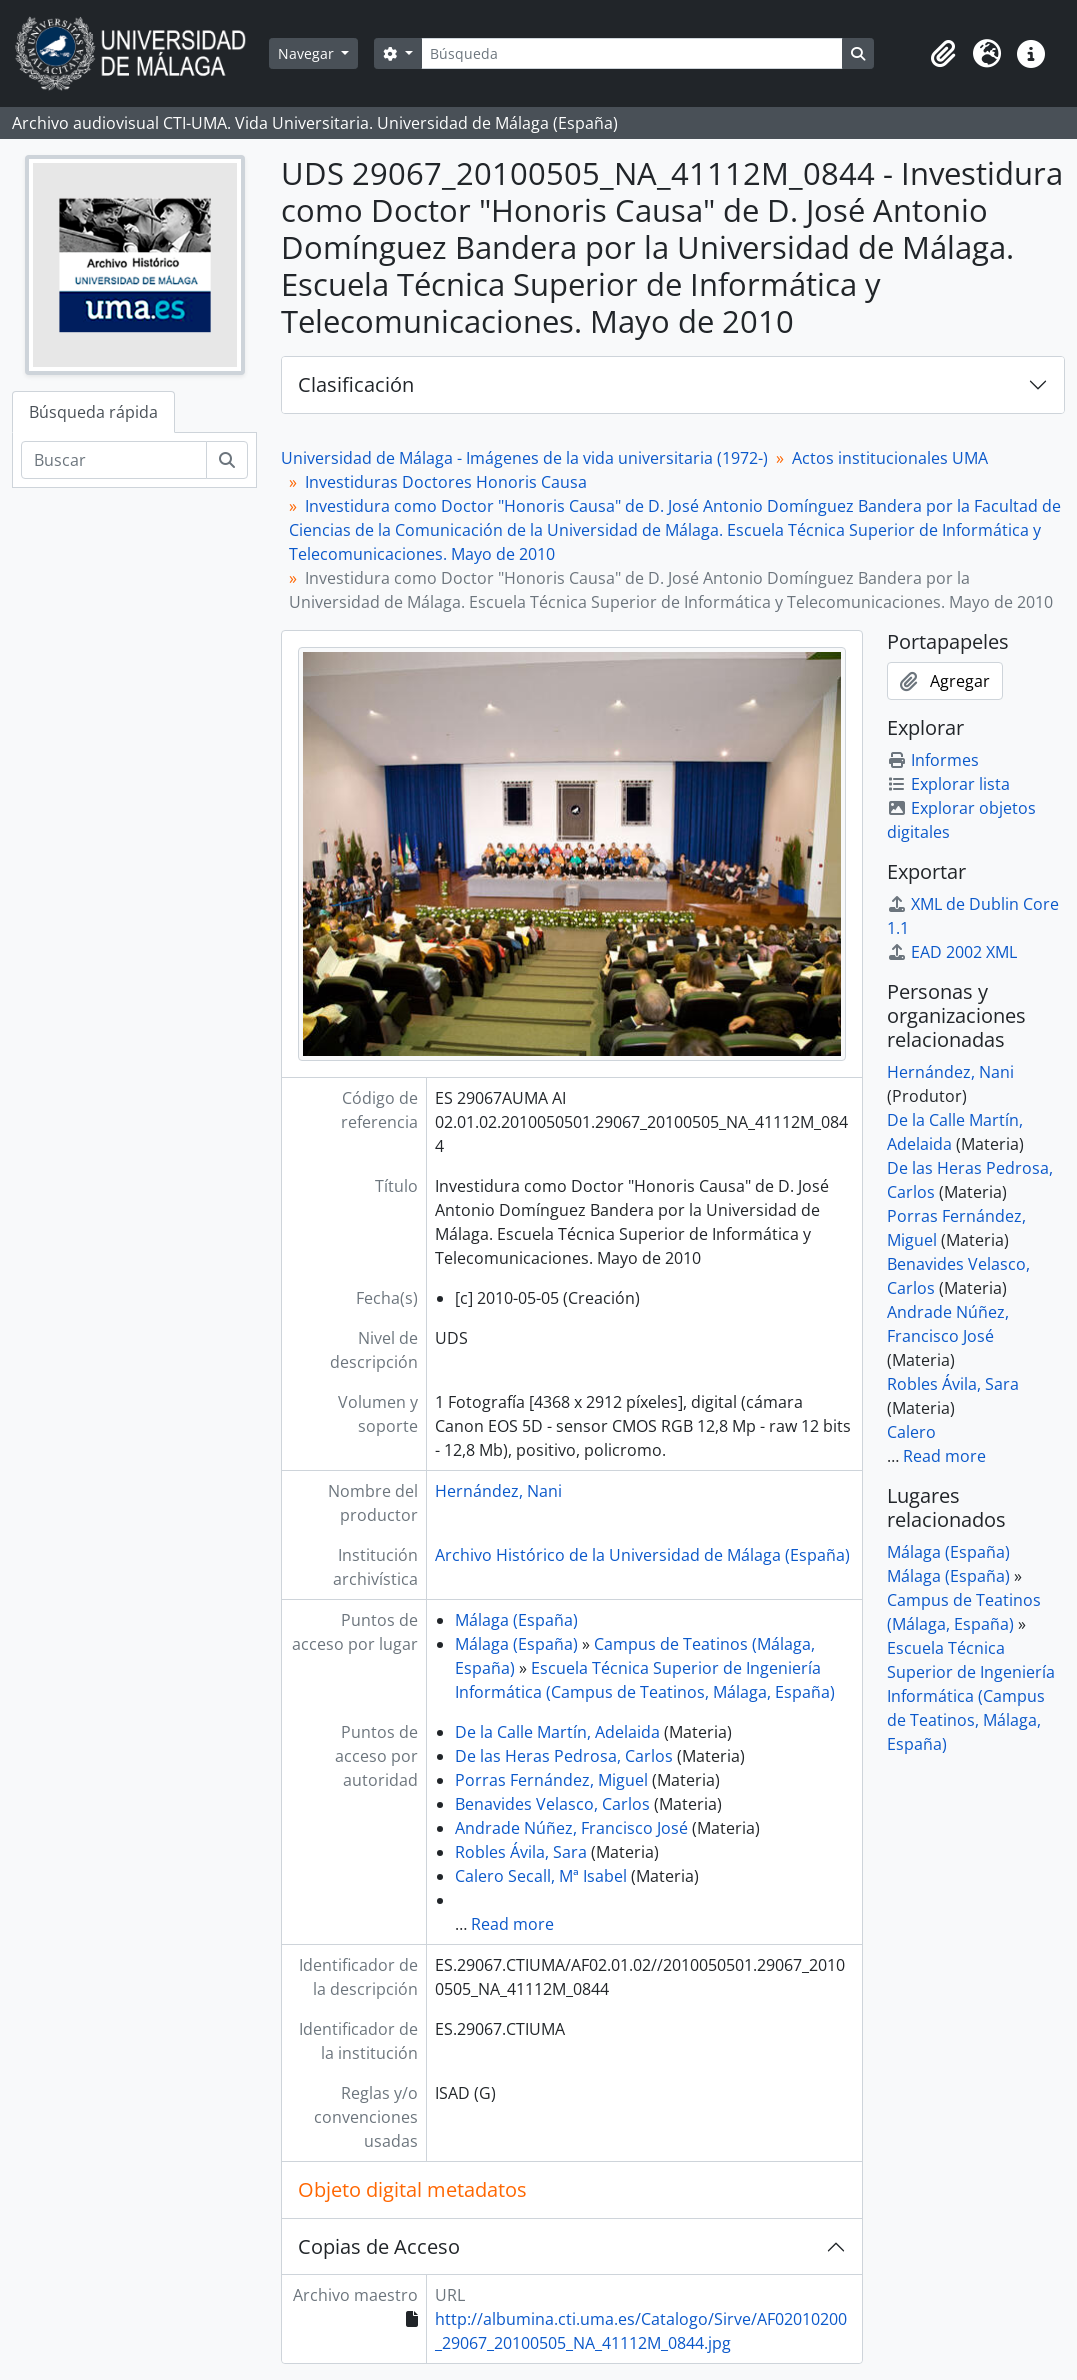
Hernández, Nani (498, 1491)
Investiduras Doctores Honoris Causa (446, 482)
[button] (943, 54)
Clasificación (356, 384)
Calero (911, 1432)
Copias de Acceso (379, 2246)
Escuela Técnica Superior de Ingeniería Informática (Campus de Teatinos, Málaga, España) (971, 1696)
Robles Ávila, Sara (521, 1852)
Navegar (308, 53)
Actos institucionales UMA (890, 458)
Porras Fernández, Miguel (551, 1780)
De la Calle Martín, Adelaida (557, 1732)
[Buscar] (114, 460)
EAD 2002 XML (952, 952)
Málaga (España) (516, 1620)
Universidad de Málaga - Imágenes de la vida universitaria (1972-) (524, 458)
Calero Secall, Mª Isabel (541, 1876)
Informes (933, 760)
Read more (512, 1924)
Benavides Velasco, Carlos (552, 1804)
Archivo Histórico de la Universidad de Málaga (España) (642, 1555)
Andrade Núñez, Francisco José (571, 1828)
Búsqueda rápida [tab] (93, 412)
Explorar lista (948, 784)
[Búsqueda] (632, 53)
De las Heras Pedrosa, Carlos (564, 1756)
